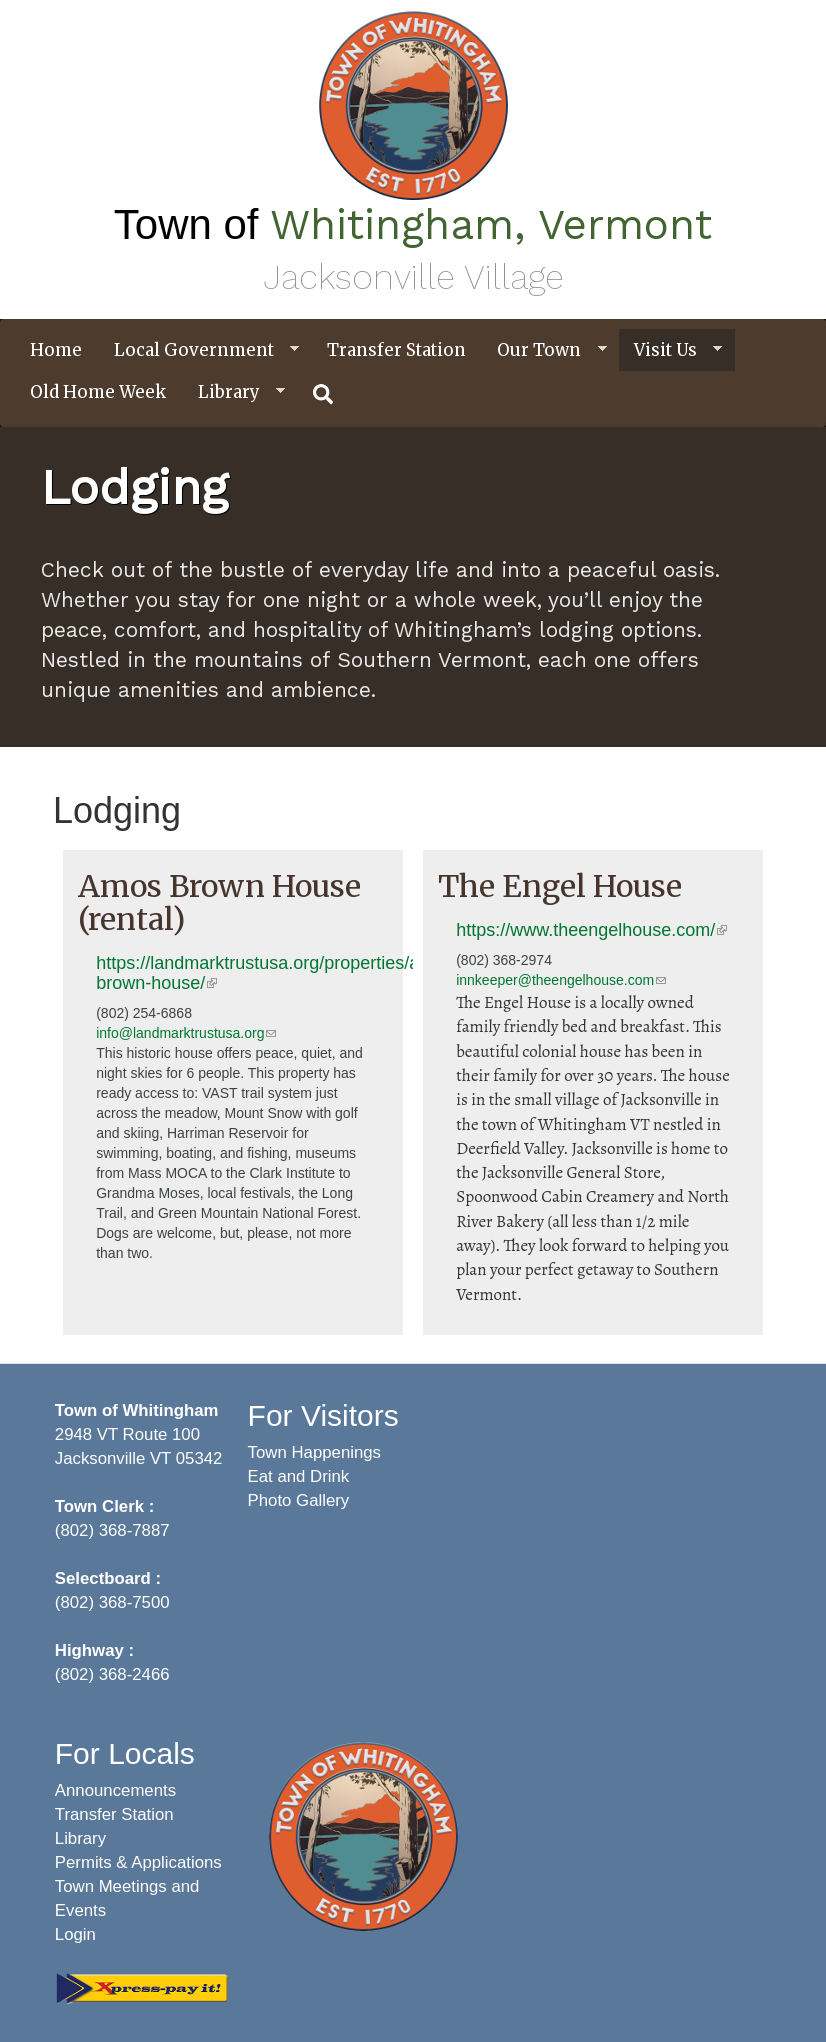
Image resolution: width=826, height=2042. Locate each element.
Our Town (544, 350)
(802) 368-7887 (112, 1530)
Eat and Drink (299, 1476)
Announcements (115, 1790)
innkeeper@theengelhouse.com (561, 980)
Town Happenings (314, 1452)
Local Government (199, 350)
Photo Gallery (299, 1500)
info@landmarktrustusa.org (186, 1033)
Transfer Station (396, 350)
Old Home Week (98, 392)
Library (234, 392)
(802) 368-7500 (112, 1602)
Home (56, 350)
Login (75, 1934)
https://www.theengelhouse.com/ (591, 930)
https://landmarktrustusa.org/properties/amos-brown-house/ (277, 973)
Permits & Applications (138, 1862)
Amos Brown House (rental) (219, 902)
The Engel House (560, 886)
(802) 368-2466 (112, 1674)
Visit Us (670, 350)
